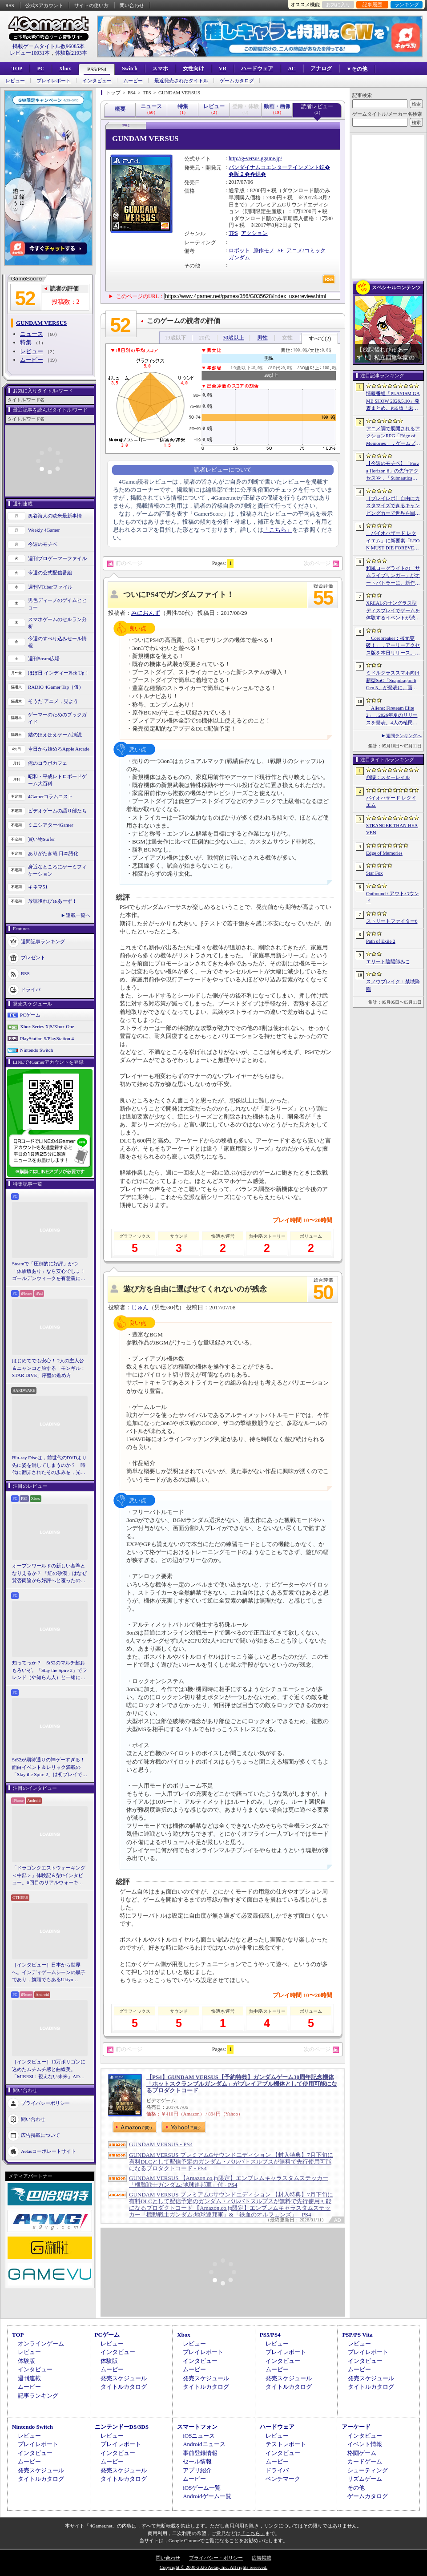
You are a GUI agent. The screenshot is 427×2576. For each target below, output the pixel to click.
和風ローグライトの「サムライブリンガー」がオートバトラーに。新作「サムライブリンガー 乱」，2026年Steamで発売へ (393, 576)
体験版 (26, 2361)
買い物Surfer (41, 839)
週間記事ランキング (43, 941)
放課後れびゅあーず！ (52, 901)
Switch (129, 68)
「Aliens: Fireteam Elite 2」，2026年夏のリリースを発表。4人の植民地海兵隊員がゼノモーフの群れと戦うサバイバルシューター (393, 716)
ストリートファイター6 (392, 921)
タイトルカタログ (124, 2386)
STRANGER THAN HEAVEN (392, 829)
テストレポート (286, 2444)
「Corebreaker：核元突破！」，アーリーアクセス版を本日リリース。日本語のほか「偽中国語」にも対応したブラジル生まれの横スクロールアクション (393, 646)
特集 (26, 342)
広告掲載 (261, 2557)
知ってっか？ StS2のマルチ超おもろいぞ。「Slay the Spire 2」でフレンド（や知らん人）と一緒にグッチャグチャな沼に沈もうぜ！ (49, 1670)
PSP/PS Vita (357, 2334)
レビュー (15, 80)
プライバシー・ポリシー (216, 2557)
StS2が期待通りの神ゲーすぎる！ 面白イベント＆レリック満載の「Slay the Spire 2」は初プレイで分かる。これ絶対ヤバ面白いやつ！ (50, 1767)
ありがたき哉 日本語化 (53, 853)
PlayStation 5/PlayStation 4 (47, 1038)
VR (222, 68)
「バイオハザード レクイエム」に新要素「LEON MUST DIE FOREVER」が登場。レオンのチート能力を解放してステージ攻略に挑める (393, 541)
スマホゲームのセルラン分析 (57, 623)
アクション (254, 233)
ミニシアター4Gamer (50, 825)
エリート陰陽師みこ (388, 961)
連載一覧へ (78, 915)
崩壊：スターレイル (388, 777)
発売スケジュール (124, 2378)
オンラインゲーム (41, 2343)
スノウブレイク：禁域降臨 (393, 985)
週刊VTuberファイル (50, 586)
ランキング (407, 4)
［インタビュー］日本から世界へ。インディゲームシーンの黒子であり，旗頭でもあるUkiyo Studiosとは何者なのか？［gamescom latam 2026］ (48, 1972)
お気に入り (338, 4)
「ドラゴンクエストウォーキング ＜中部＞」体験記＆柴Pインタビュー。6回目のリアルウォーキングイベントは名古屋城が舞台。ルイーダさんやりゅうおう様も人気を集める (48, 1875)
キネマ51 (38, 886)
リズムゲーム (364, 2478)
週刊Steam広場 (44, 658)
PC (40, 68)
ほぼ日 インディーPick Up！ (58, 672)
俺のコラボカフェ (47, 763)
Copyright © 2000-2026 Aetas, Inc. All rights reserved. (213, 2567)
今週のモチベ (42, 544)
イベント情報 (364, 2444)
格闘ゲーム (361, 2453)
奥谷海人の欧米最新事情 (55, 515)
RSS (9, 5)
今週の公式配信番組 (50, 572)
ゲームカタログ (237, 80)
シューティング (367, 2470)
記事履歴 (372, 4)
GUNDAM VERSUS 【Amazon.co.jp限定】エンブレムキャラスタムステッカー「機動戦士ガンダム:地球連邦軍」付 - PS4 (228, 2181)
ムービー (133, 80)
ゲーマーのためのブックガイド (57, 718)
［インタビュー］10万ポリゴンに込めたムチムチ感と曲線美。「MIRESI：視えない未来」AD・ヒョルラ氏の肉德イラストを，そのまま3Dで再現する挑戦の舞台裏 (49, 2069)
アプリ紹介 (197, 2470)
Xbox (65, 68)
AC (291, 68)
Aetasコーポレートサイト (48, 2150)
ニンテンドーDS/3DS (122, 2426)
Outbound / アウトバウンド (392, 897)
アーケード (356, 2426)
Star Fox (374, 873)
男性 (262, 338)
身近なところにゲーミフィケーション (57, 870)
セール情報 (197, 2461)
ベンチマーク (283, 2478)
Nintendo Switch (36, 1050)
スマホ (160, 68)
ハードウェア (257, 68)
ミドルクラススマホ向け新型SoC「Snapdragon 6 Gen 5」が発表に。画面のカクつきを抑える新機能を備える (393, 680)
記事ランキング (38, 2395)
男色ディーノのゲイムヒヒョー (57, 604)
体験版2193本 (71, 53)
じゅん (140, 1307)
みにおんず (145, 613)
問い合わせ (132, 5)
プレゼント (33, 957)
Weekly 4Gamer (44, 530)
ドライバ (30, 989)
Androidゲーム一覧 (207, 2496)
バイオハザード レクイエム (391, 801)
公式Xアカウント (44, 5)
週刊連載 (29, 2378)
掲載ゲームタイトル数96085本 (48, 46)
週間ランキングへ (404, 735)
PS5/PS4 (96, 69)
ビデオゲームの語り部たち (57, 810)
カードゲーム (364, 2461)
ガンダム (239, 257)
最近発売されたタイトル (181, 80)
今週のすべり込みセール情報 (57, 642)
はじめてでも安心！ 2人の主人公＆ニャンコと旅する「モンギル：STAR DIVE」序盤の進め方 (48, 1368)
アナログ (321, 68)
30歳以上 (233, 338)
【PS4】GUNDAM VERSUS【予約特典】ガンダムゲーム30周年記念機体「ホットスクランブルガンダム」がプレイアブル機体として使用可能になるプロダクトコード (241, 2084)
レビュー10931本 (30, 53)
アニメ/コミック (305, 250)
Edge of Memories (384, 853)
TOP (17, 68)
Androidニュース (204, 2444)
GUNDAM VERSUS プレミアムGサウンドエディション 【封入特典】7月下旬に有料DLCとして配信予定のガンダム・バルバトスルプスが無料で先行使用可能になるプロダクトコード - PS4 (231, 2162)
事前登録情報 (200, 2453)
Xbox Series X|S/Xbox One (47, 1026)
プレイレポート (53, 80)
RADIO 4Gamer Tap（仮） (56, 687)
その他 (356, 2487)
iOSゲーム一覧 (202, 2487)
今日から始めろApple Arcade (58, 748)
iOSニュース (199, 2435)
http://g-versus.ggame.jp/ (255, 158)
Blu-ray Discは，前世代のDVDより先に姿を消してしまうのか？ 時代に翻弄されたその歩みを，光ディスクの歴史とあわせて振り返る (49, 1465)
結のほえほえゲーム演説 (55, 734)
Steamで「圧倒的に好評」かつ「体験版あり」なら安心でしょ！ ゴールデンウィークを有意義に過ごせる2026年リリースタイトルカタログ (50, 1271)
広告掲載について (40, 2134)
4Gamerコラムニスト (50, 796)
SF (280, 250)
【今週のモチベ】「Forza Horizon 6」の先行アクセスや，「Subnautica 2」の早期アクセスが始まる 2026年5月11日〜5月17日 (392, 471)
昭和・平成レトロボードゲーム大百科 (57, 780)
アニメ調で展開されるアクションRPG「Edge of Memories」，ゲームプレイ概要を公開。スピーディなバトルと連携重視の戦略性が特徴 (393, 436)
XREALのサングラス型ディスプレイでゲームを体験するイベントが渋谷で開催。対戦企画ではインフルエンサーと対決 (393, 611)
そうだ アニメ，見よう (53, 701)
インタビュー (97, 80)
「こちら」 (277, 529)
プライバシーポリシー (45, 2102)
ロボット (239, 250)
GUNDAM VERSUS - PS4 (161, 2144)
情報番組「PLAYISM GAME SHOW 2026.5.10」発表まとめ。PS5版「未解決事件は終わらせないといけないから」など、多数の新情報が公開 (393, 401)
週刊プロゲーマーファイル (57, 558)
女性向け (193, 68)
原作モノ (263, 250)
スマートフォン (197, 2426)
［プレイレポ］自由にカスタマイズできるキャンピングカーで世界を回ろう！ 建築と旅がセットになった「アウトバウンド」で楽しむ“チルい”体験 (393, 506)
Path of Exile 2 (380, 941)
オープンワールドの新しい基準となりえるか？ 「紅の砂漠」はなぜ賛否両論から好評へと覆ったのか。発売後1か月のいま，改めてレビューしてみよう (49, 1573)
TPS (233, 233)
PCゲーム (30, 1014)
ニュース (31, 334)
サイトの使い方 (91, 5)
